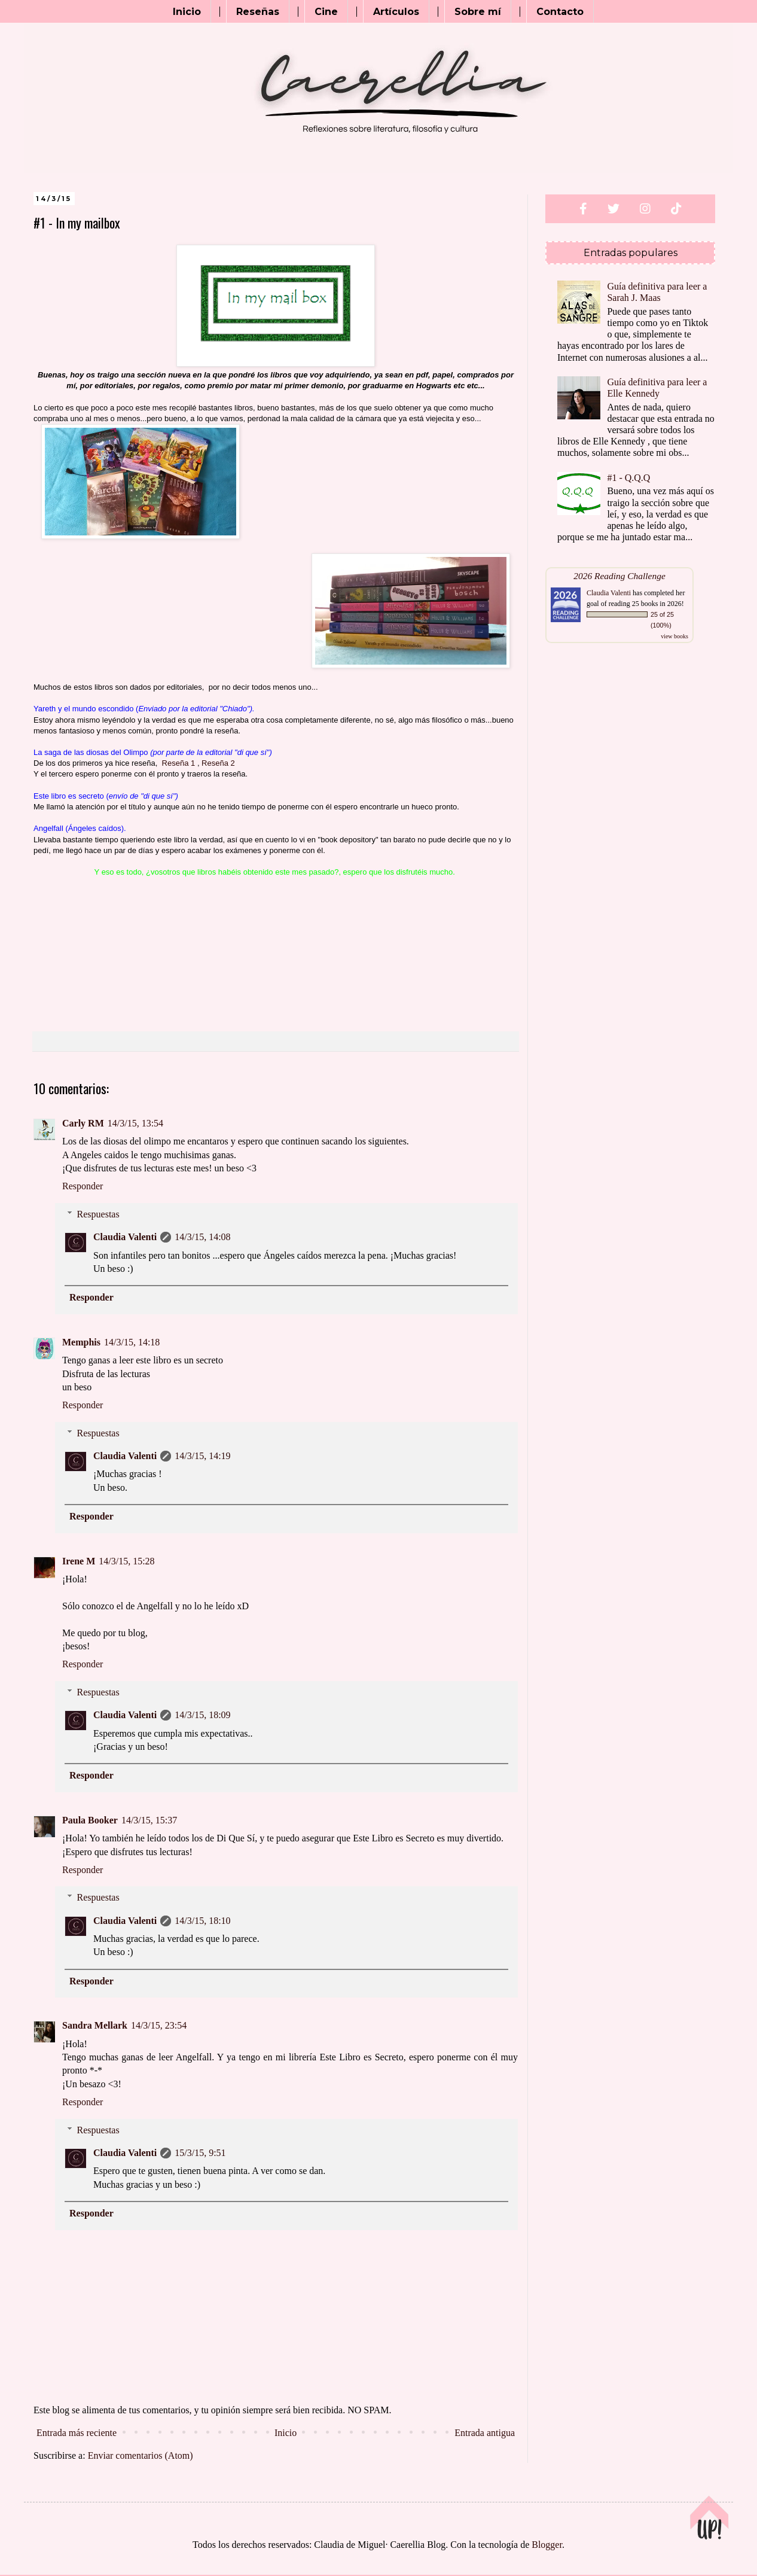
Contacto (560, 11)
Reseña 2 (218, 763)
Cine (326, 11)
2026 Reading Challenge (619, 576)
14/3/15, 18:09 (202, 1715)
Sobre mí (477, 11)
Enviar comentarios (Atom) (140, 2455)
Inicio (187, 11)
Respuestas (98, 1214)
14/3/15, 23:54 (159, 2025)
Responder (82, 1186)
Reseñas (257, 11)
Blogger (547, 2545)
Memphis (81, 1342)
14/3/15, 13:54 (135, 1123)
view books (674, 636)
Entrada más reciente (76, 2433)
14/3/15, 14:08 (202, 1237)
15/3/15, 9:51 (200, 2153)
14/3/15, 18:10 (202, 1921)
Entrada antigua (484, 2433)
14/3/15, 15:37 (149, 1820)
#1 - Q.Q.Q (628, 478)
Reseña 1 (179, 763)
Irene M (78, 1561)
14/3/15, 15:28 (126, 1561)
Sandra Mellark (94, 2025)
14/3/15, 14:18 (132, 1342)
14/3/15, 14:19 (202, 1456)
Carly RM (83, 1123)
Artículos (396, 11)
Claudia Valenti (125, 1237)
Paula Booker (90, 1820)
